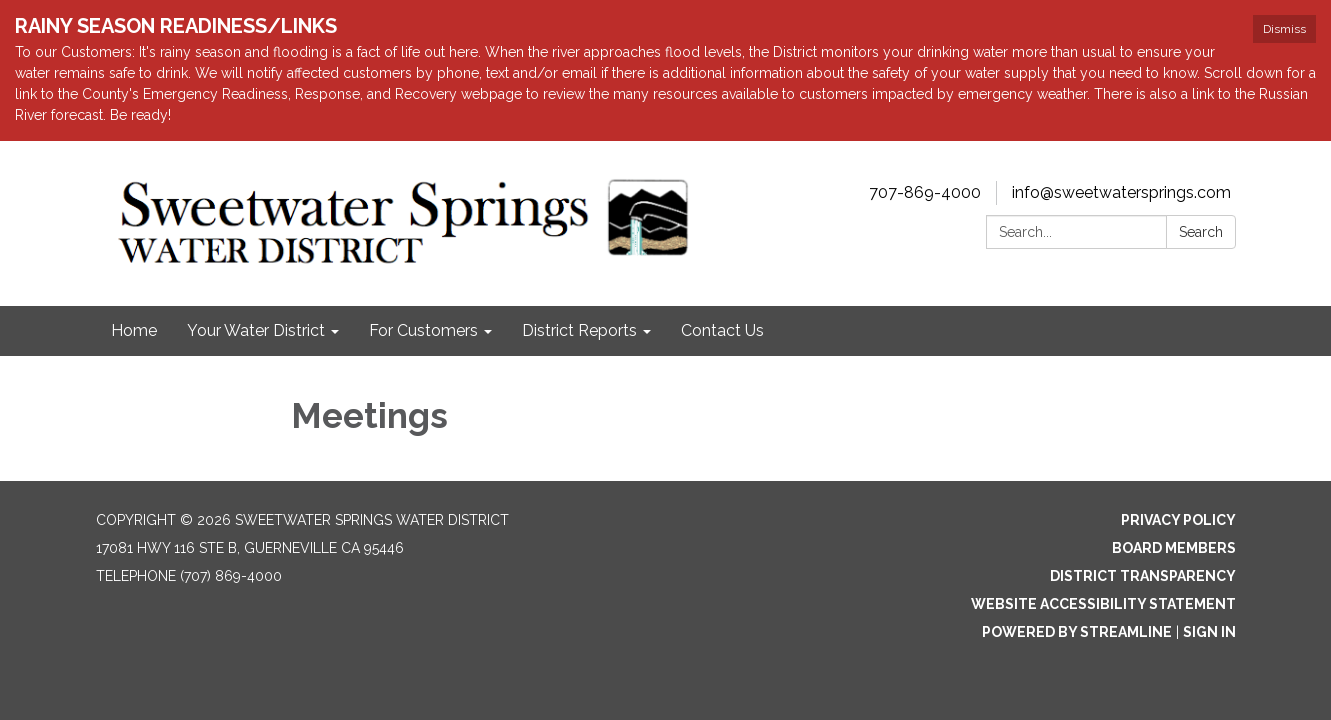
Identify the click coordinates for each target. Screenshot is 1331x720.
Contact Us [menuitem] (722, 330)
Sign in (1209, 632)
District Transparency (1143, 576)
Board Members (1174, 548)
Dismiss (1284, 29)
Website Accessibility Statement (1103, 604)
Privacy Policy (1178, 520)
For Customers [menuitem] (423, 330)
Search (1201, 232)
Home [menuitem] (134, 330)
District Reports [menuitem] (579, 330)
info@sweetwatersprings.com (1121, 192)
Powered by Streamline (1077, 632)
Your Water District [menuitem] (256, 330)
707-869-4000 (925, 192)
